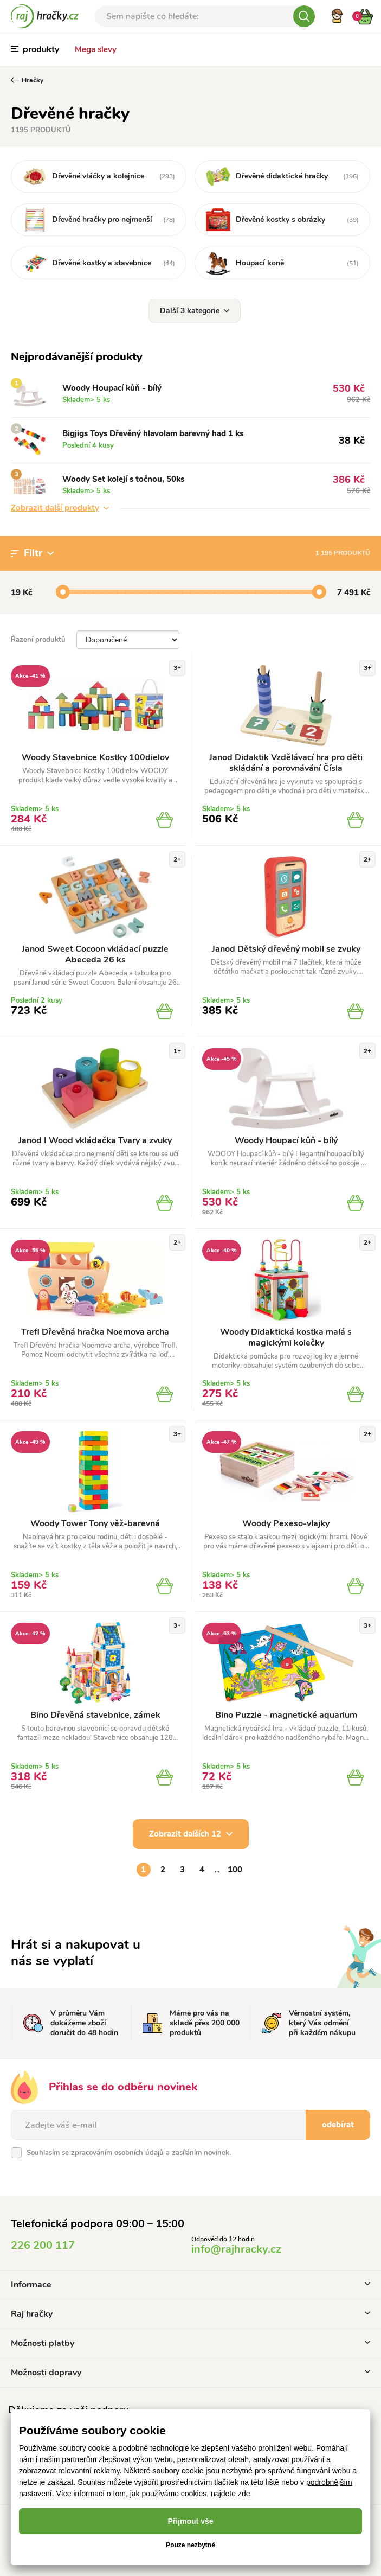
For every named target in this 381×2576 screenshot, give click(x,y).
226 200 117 (43, 2245)
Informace (190, 2285)
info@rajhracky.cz (236, 2249)
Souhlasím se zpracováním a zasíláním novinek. (129, 2153)
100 (235, 1869)
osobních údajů (139, 2153)
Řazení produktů (38, 639)
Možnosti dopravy (190, 2373)
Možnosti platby (190, 2343)
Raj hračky (190, 2314)
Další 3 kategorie (194, 310)
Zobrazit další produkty (60, 507)
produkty (35, 49)
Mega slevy (96, 49)
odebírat (338, 2124)
